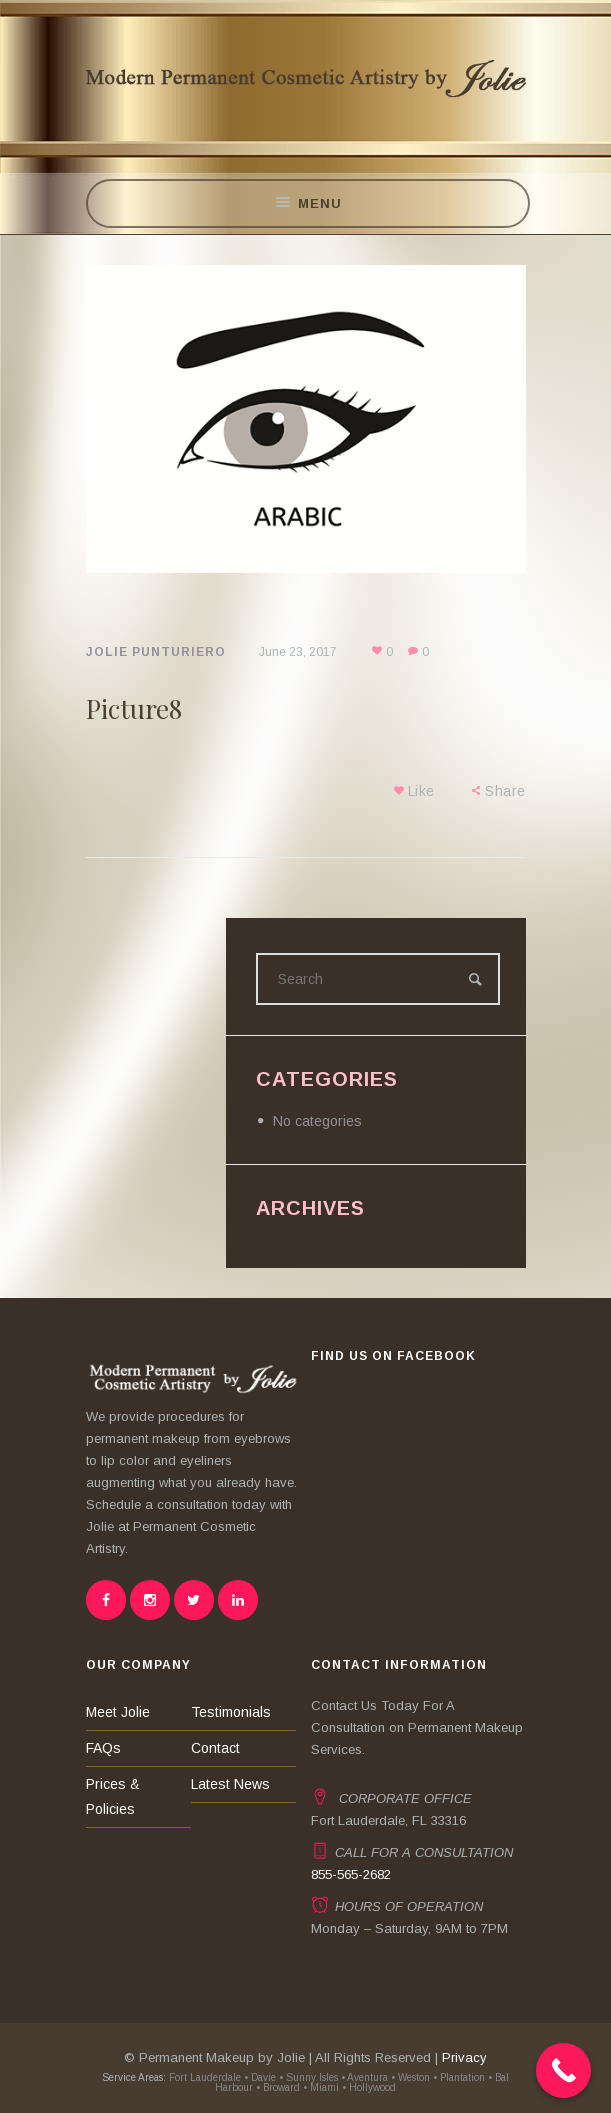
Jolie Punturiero (156, 652)
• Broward (278, 2087)
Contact (215, 1748)
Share (505, 791)
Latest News (230, 1784)
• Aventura (364, 2077)
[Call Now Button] (563, 2070)
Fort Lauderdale (203, 2077)
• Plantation (459, 2077)
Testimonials (231, 1712)
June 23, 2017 (298, 652)
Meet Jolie (118, 1712)
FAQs (103, 1748)
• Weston (410, 2077)
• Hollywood (369, 2087)
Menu (307, 203)
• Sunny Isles (308, 2077)
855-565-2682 (351, 1874)
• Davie (260, 2077)
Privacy (464, 2057)
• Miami (321, 2087)
